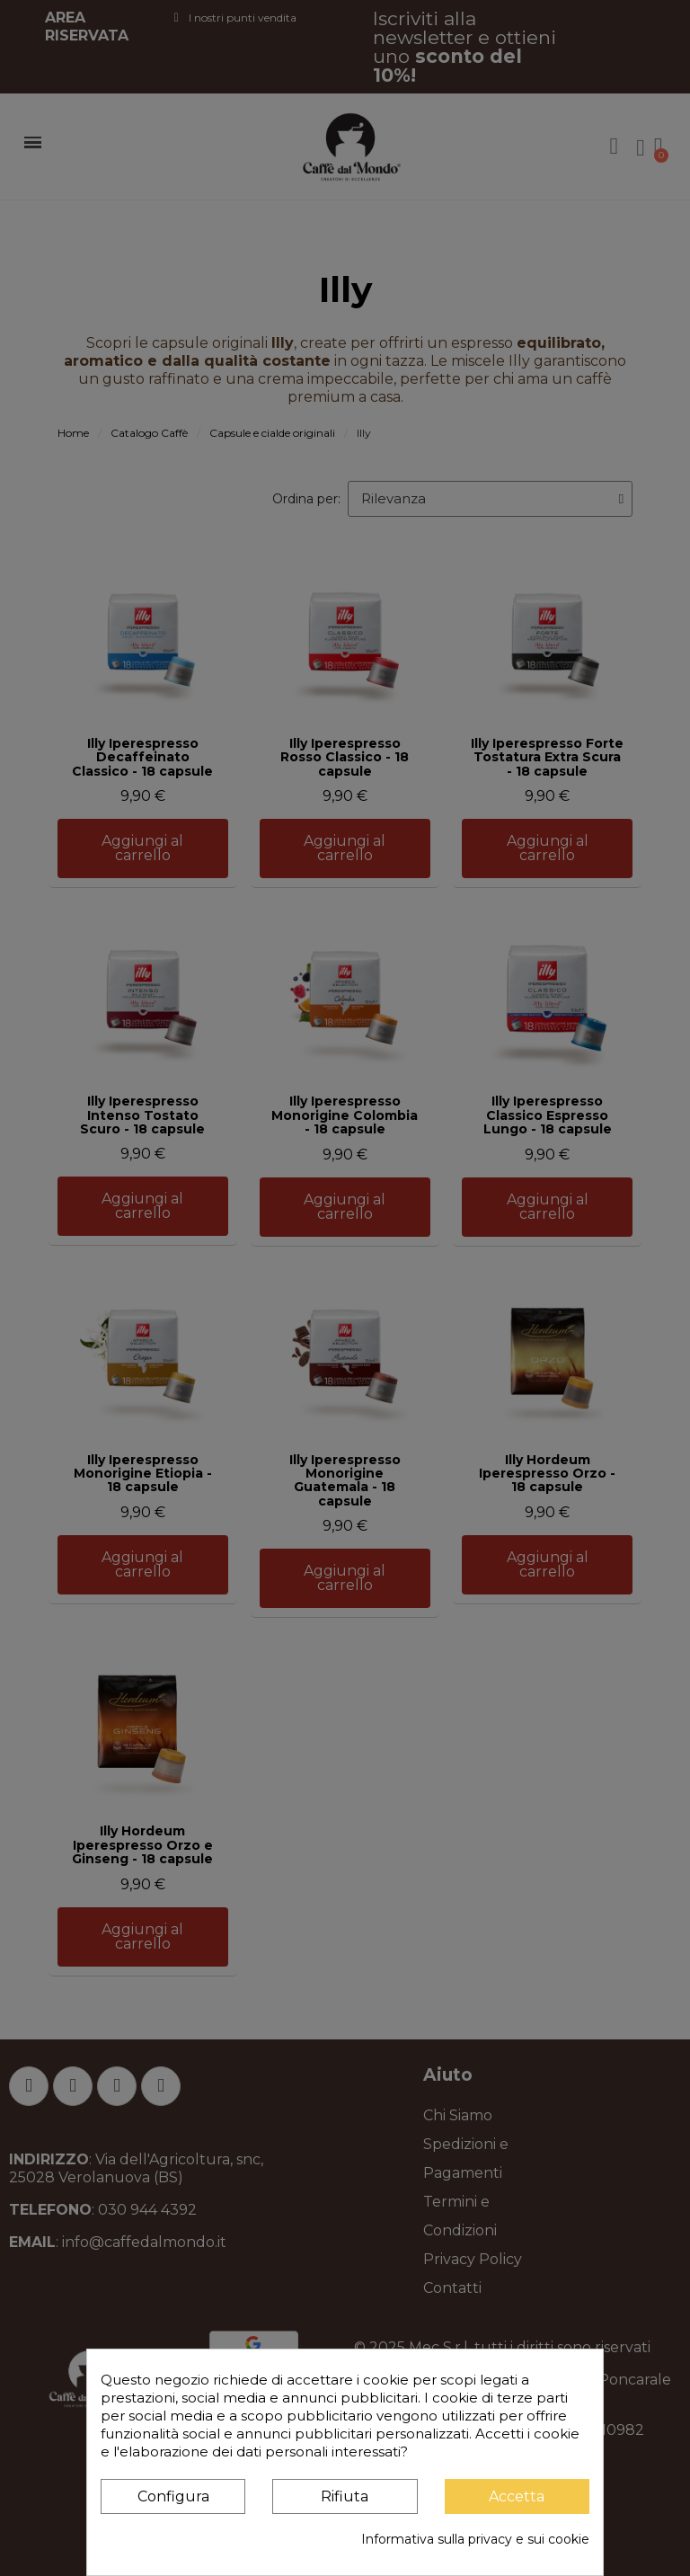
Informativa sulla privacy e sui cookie (475, 2539)
